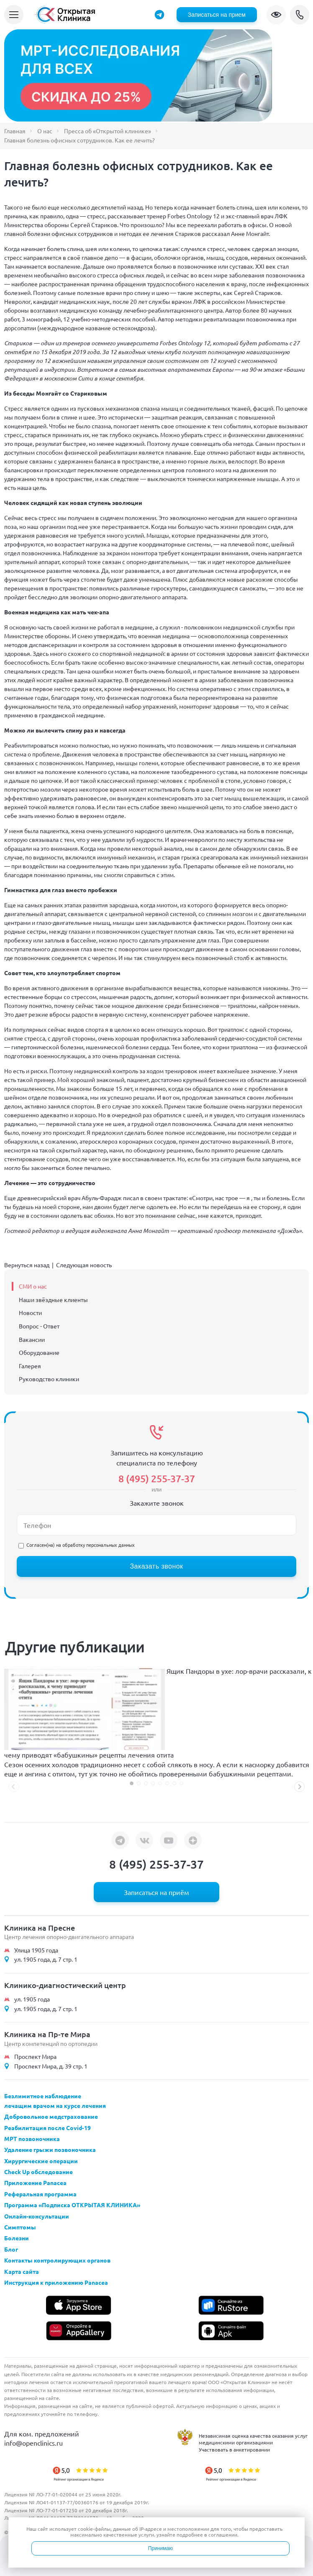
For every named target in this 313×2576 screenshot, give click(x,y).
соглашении (222, 2534)
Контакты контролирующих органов (57, 2260)
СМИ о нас (33, 1286)
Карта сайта (21, 2271)
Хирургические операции (41, 2160)
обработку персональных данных (98, 1544)
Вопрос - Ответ (39, 1326)
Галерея (30, 1366)
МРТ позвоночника (32, 2138)
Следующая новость (84, 1265)
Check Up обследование (38, 2171)
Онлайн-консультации (36, 2216)
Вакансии (32, 1339)
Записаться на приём (156, 1892)
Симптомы (20, 2227)
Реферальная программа (40, 2194)
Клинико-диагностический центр (65, 1985)
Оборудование (39, 1352)
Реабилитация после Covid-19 (47, 2127)
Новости (30, 1312)
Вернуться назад (26, 1265)
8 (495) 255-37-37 (299, 14)
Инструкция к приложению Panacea (56, 2282)
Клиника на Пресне (39, 1927)
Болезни (16, 2238)
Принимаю (160, 2548)
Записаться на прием (217, 14)
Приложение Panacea (35, 2182)
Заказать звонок (156, 1566)
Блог (11, 2249)
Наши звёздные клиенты (53, 1299)
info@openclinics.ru (33, 2443)
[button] (131, 1783)
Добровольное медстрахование (51, 2116)
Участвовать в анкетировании (234, 2449)
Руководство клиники (49, 1378)
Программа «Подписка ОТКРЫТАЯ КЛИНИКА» (72, 2204)
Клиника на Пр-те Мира (47, 2034)
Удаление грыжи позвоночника (50, 2149)
